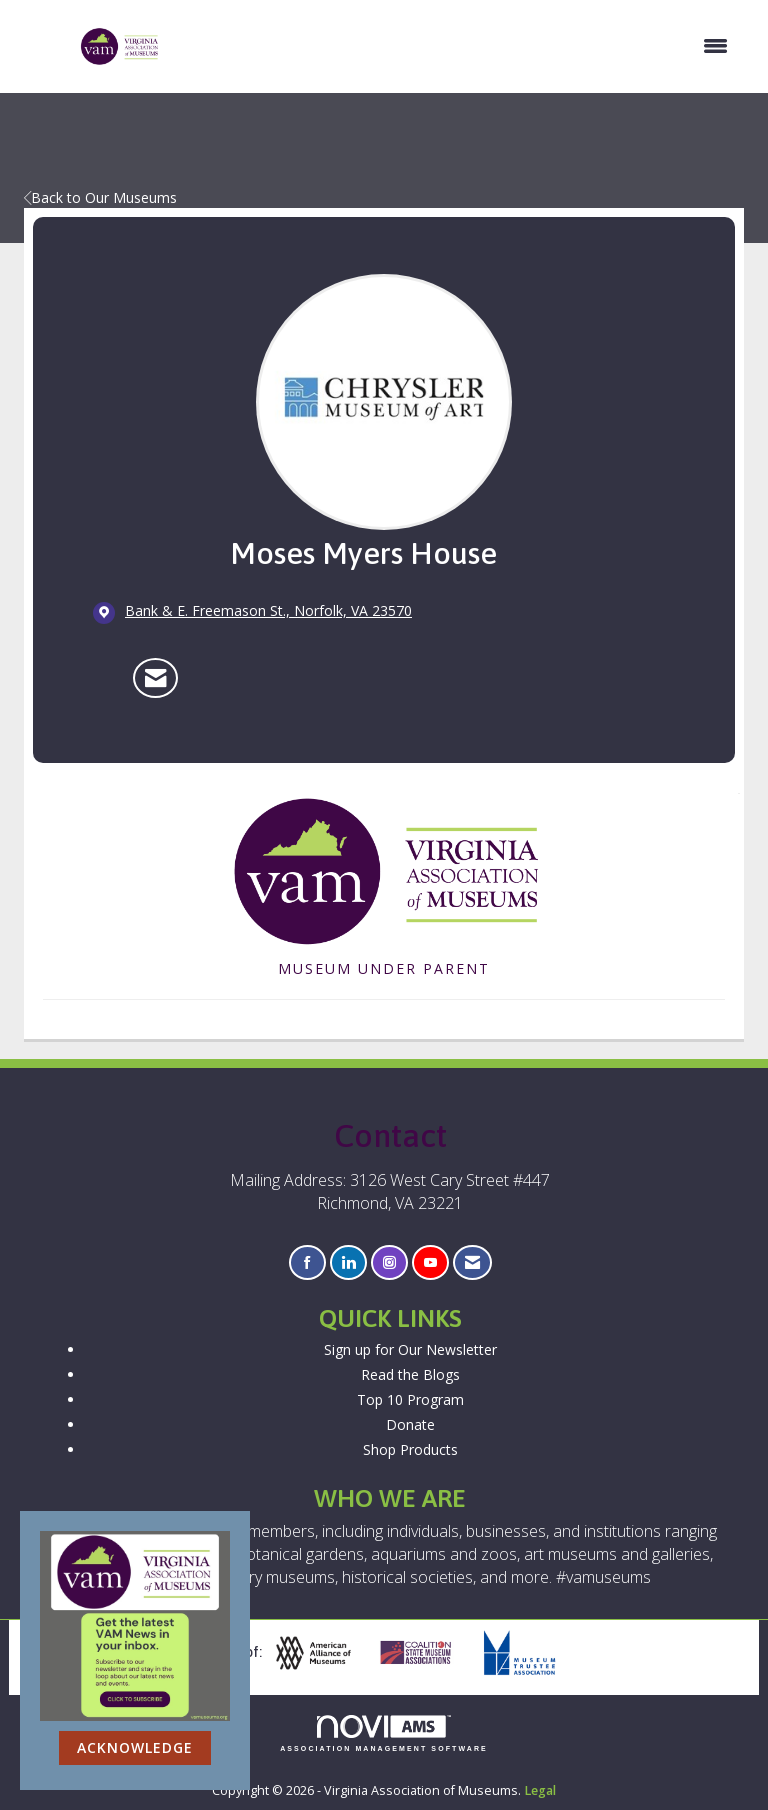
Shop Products (410, 1449)
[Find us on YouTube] (430, 1262)
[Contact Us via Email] (472, 1262)
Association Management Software (384, 1733)
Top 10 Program (410, 1399)
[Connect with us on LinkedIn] (348, 1262)
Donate (410, 1424)
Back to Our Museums (100, 197)
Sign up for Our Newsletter (410, 1349)
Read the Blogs (410, 1374)
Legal (540, 1790)
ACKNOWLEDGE (135, 1747)
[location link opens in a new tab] (268, 612)
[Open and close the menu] (454, 46)
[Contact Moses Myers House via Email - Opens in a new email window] (155, 678)
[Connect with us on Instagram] (389, 1262)
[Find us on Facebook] (307, 1262)
